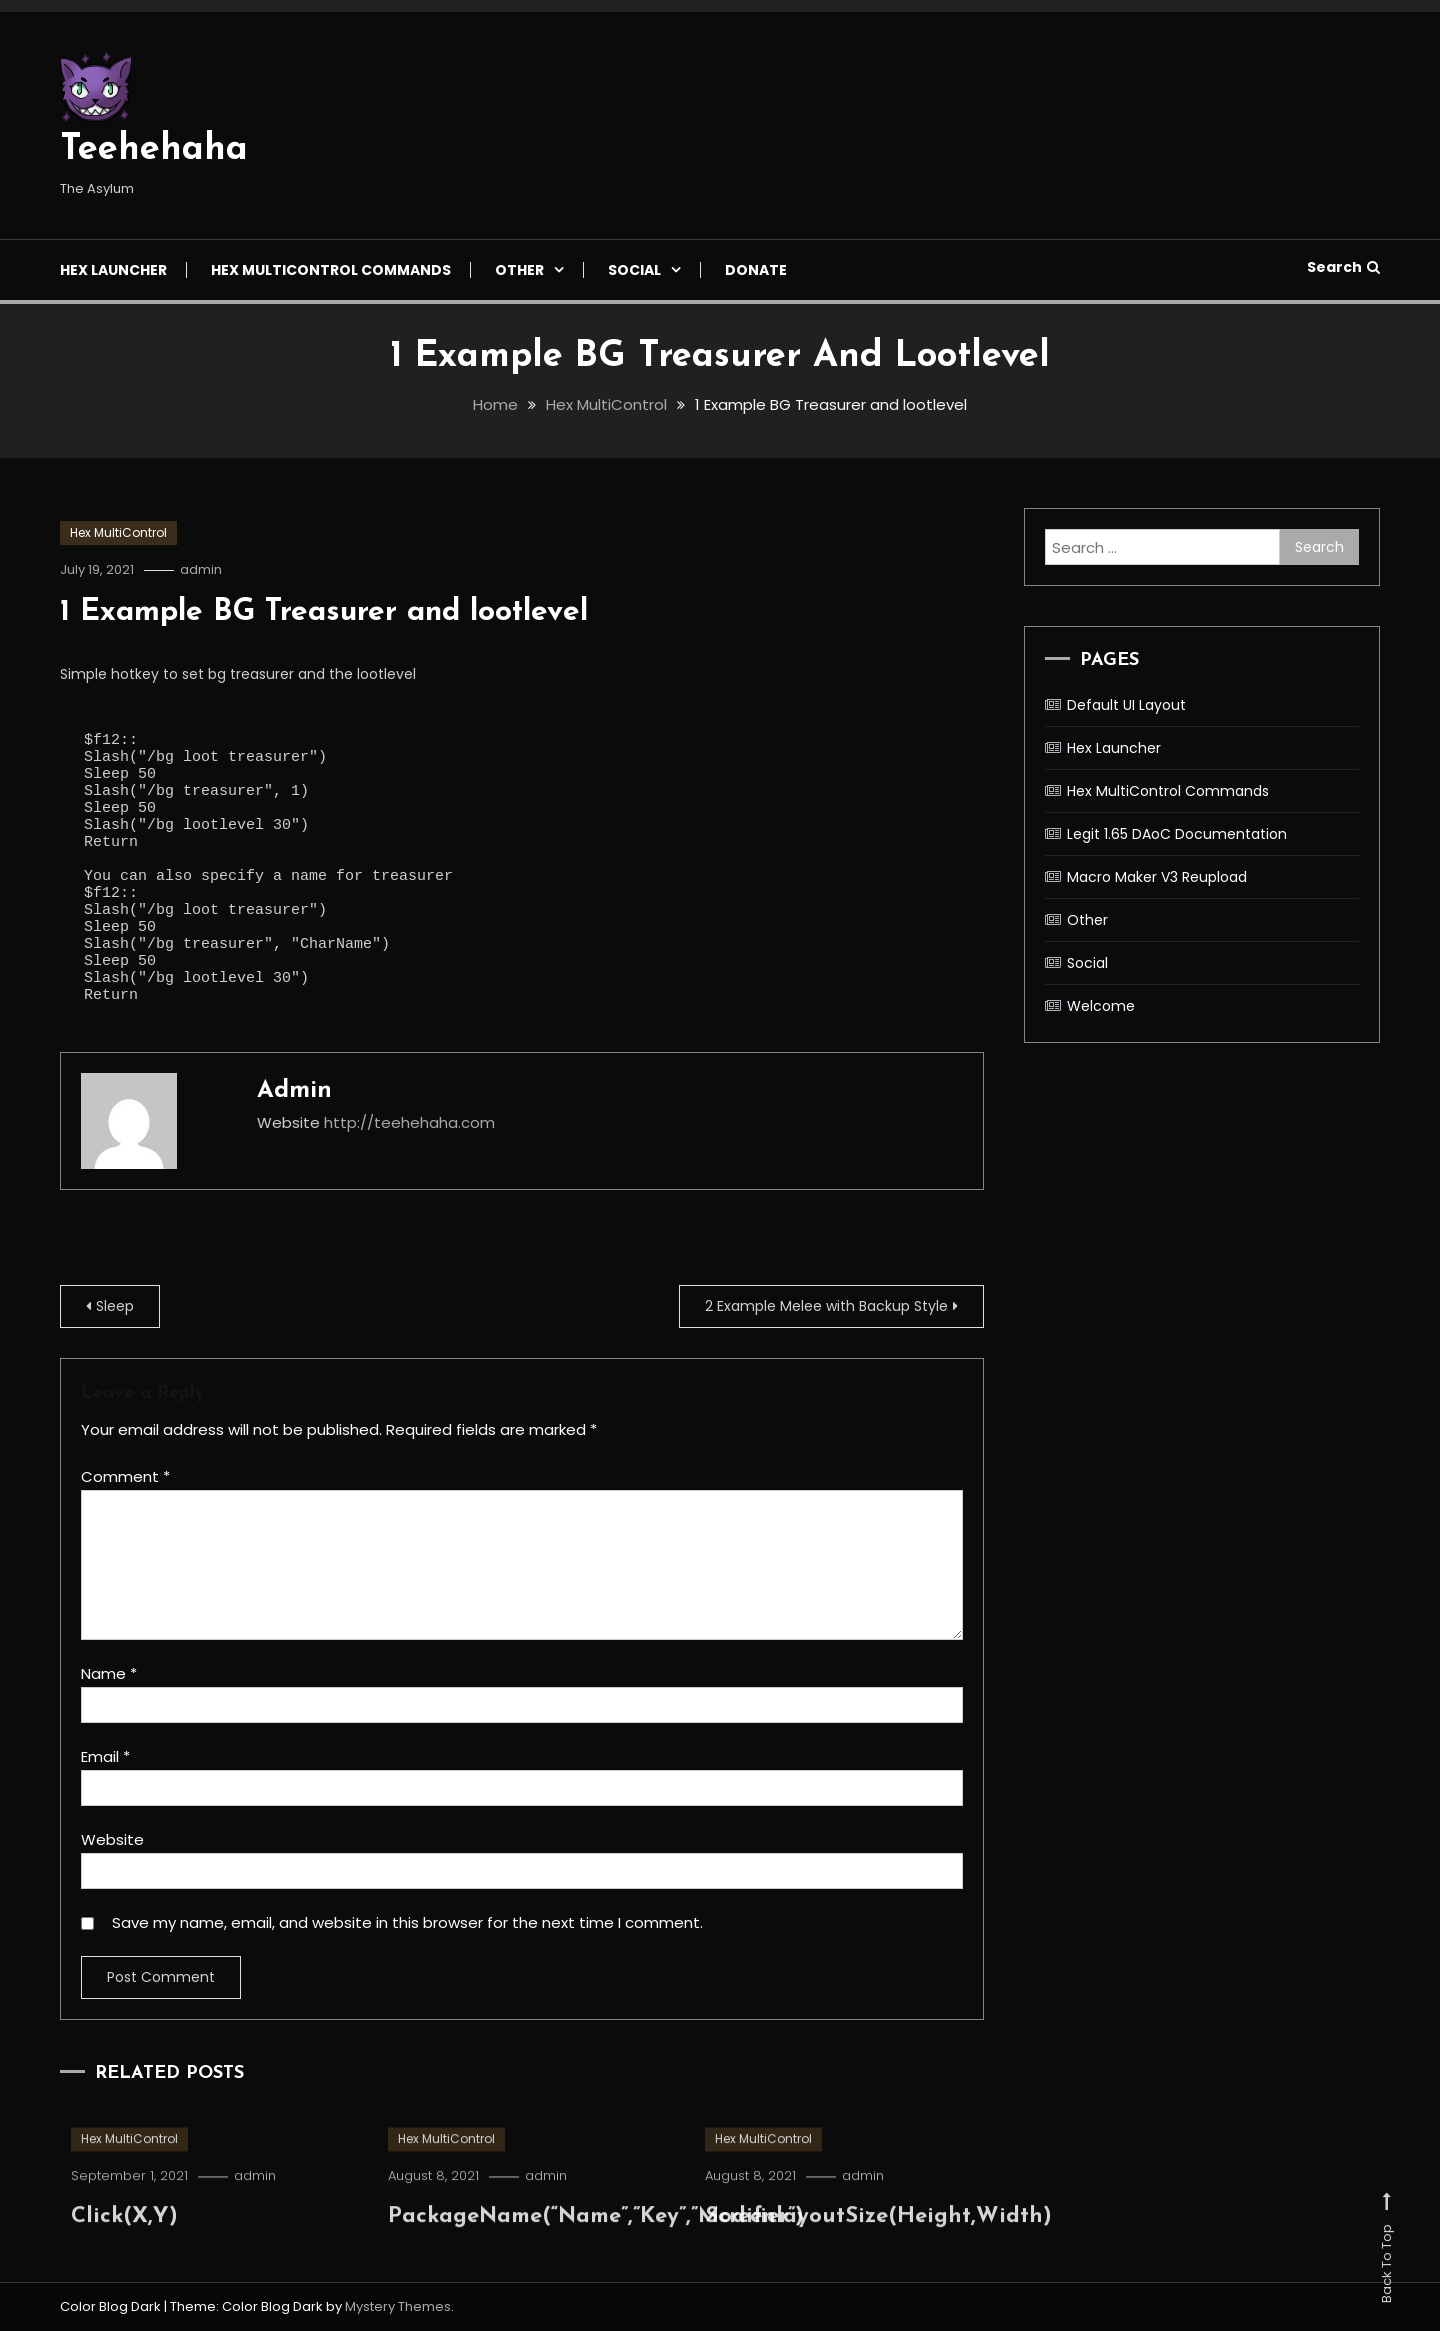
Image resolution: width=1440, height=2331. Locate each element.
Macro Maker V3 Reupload (1157, 877)
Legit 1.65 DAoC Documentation (1177, 834)
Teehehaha (154, 150)
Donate (756, 270)
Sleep (115, 1306)
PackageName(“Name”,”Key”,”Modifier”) (596, 2248)
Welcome (1101, 1006)
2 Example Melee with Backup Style (826, 1306)
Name (109, 1673)
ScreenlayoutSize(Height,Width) (878, 2248)
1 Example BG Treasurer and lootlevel (324, 612)
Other (519, 270)
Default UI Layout (1126, 705)
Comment (125, 1476)
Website (112, 1839)
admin (201, 569)
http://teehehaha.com (409, 1122)
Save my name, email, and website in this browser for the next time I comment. (407, 1922)
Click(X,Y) (124, 2248)
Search (1343, 267)
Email (105, 1756)
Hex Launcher (113, 270)
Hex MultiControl (118, 532)
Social (634, 270)
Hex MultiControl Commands (331, 270)
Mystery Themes (398, 2306)
